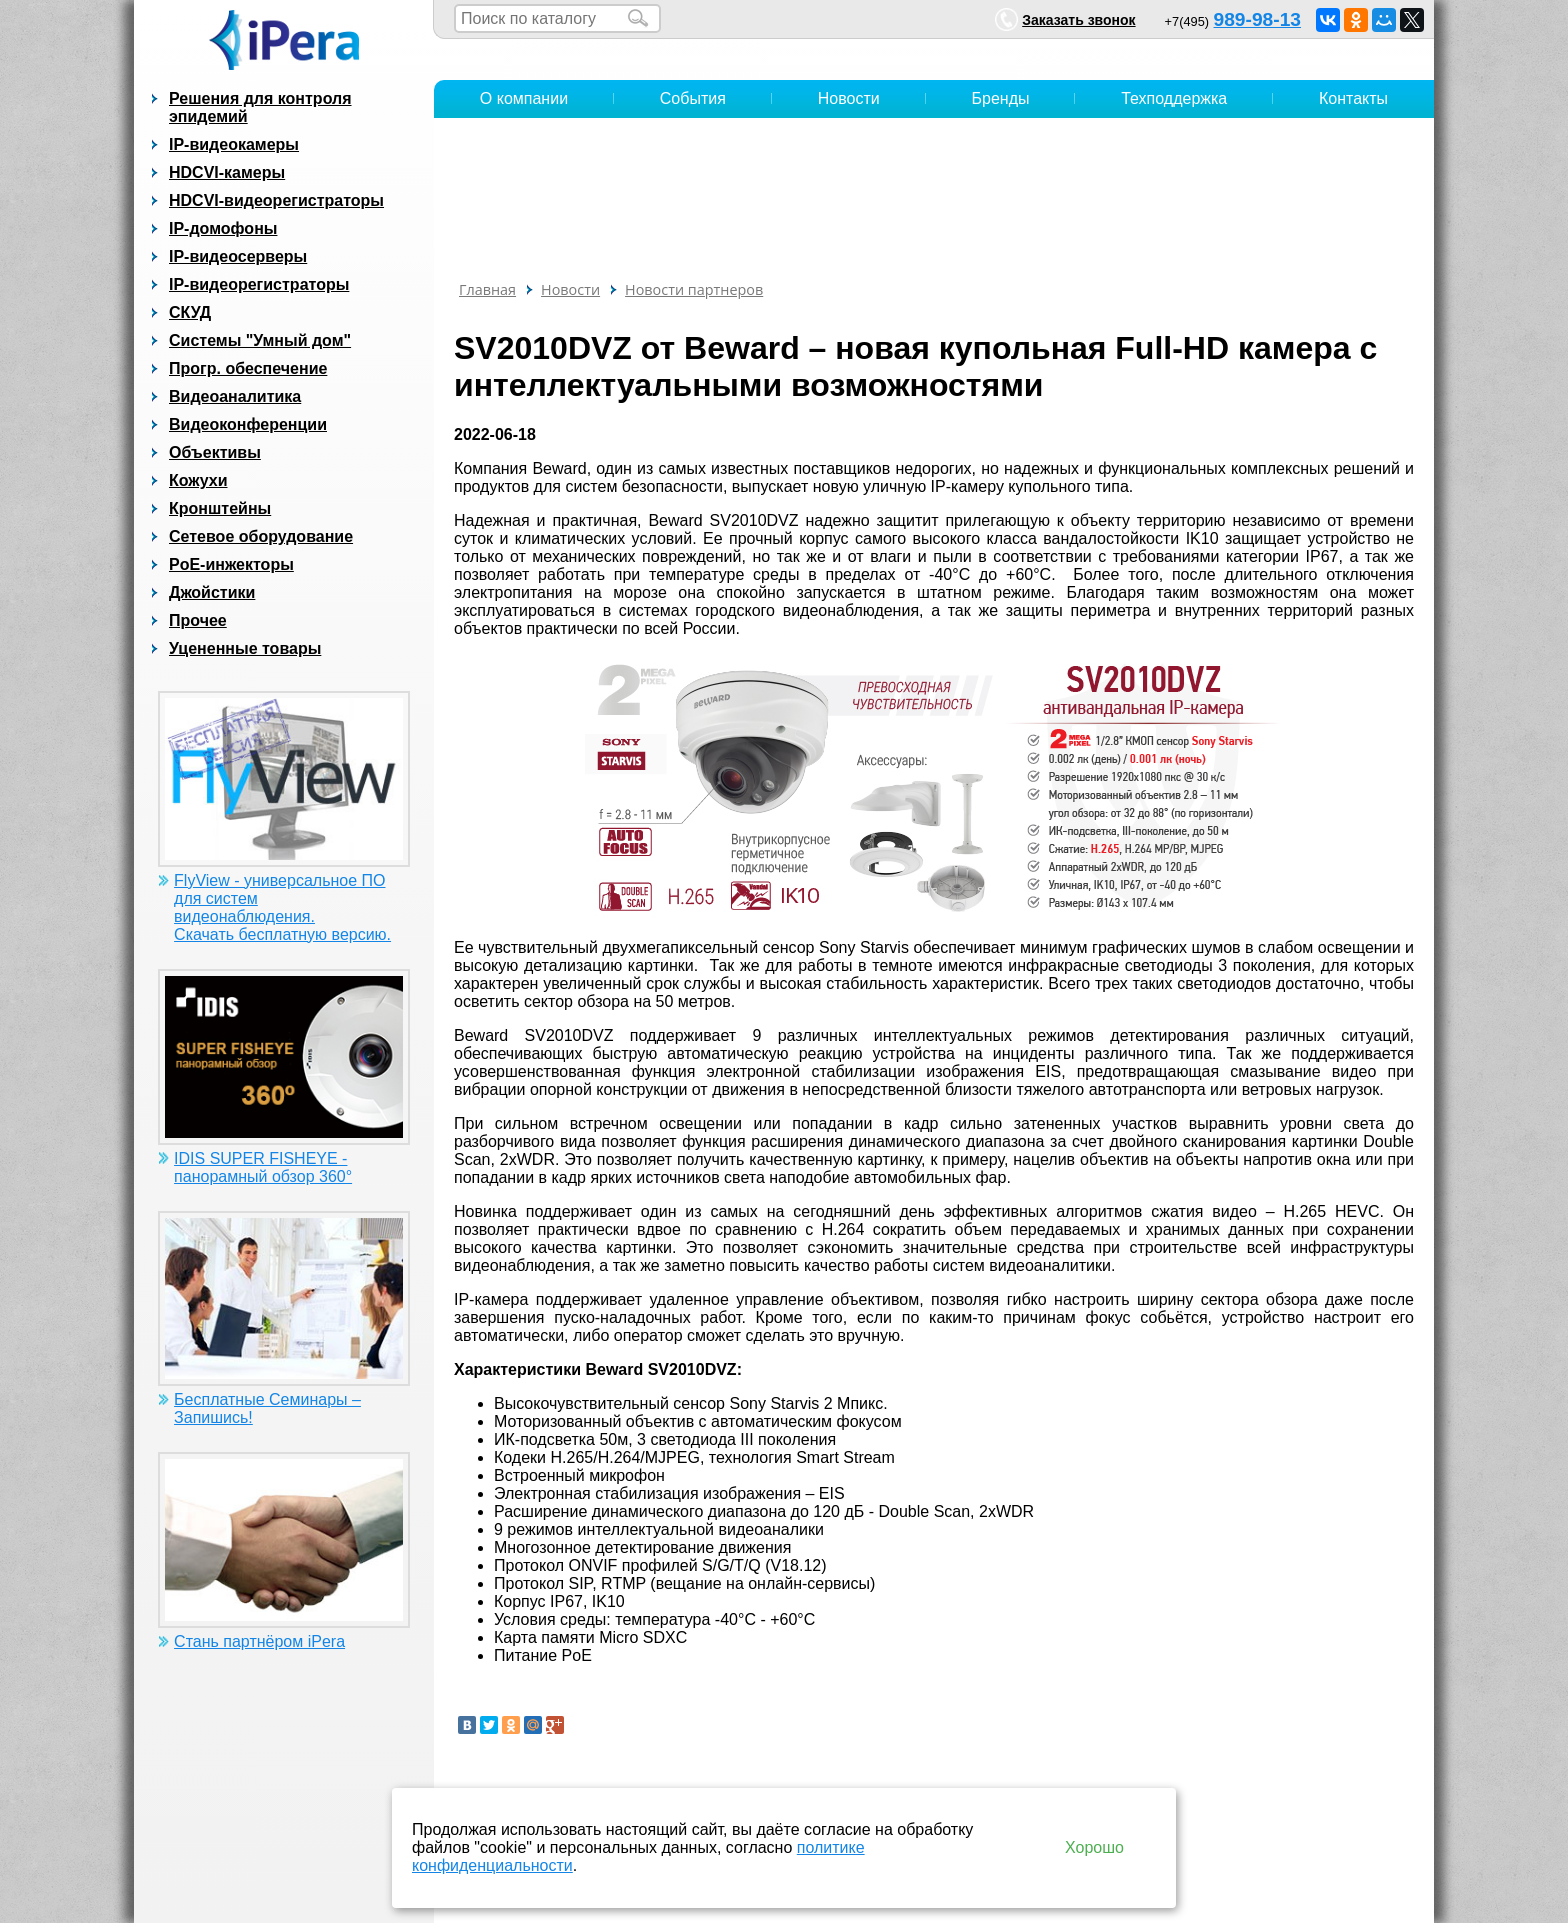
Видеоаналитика (235, 396)
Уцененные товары (245, 648)
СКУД (190, 312)
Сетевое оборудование (261, 536)
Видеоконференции (248, 424)
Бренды (1001, 98)
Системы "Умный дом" (260, 340)
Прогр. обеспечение (248, 368)
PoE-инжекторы (231, 564)
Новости (849, 98)
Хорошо (1094, 1847)
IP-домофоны (223, 228)
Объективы (215, 452)
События (693, 98)
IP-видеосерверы (238, 256)
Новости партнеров (694, 289)
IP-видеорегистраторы (259, 284)
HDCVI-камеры (227, 172)
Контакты (1353, 98)
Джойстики (212, 592)
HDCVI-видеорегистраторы (276, 200)
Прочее (198, 620)
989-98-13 (1257, 19)
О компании (524, 98)
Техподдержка (1174, 98)
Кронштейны (220, 508)
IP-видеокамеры (234, 144)
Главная (487, 289)
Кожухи (198, 480)
